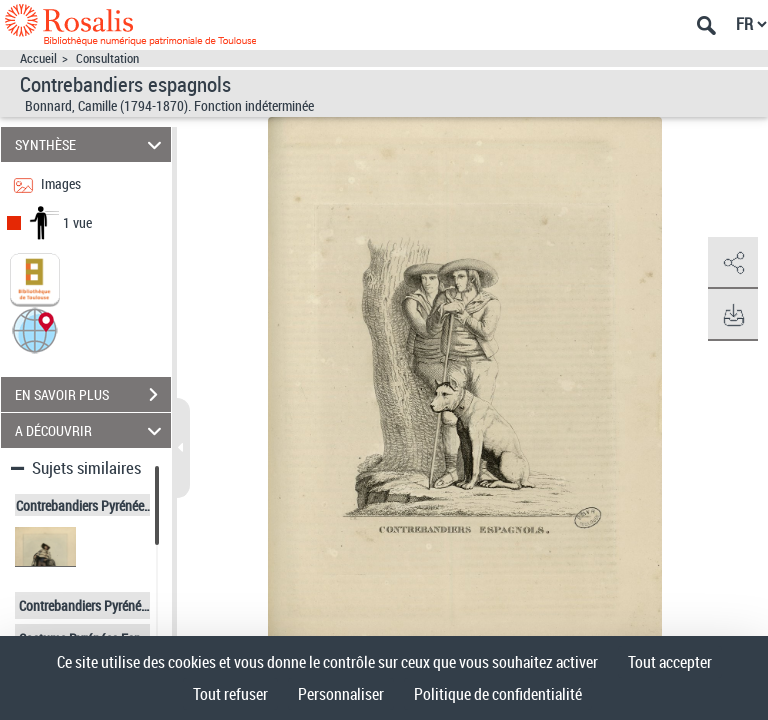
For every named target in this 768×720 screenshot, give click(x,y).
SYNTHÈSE (91, 144)
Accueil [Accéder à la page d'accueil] (38, 58)
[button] (35, 329)
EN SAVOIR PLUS (93, 395)
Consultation (107, 58)
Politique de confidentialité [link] (498, 694)
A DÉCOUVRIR (91, 430)
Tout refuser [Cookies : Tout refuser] (230, 694)
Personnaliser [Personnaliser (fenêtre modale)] (341, 694)
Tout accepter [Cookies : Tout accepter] (670, 662)
